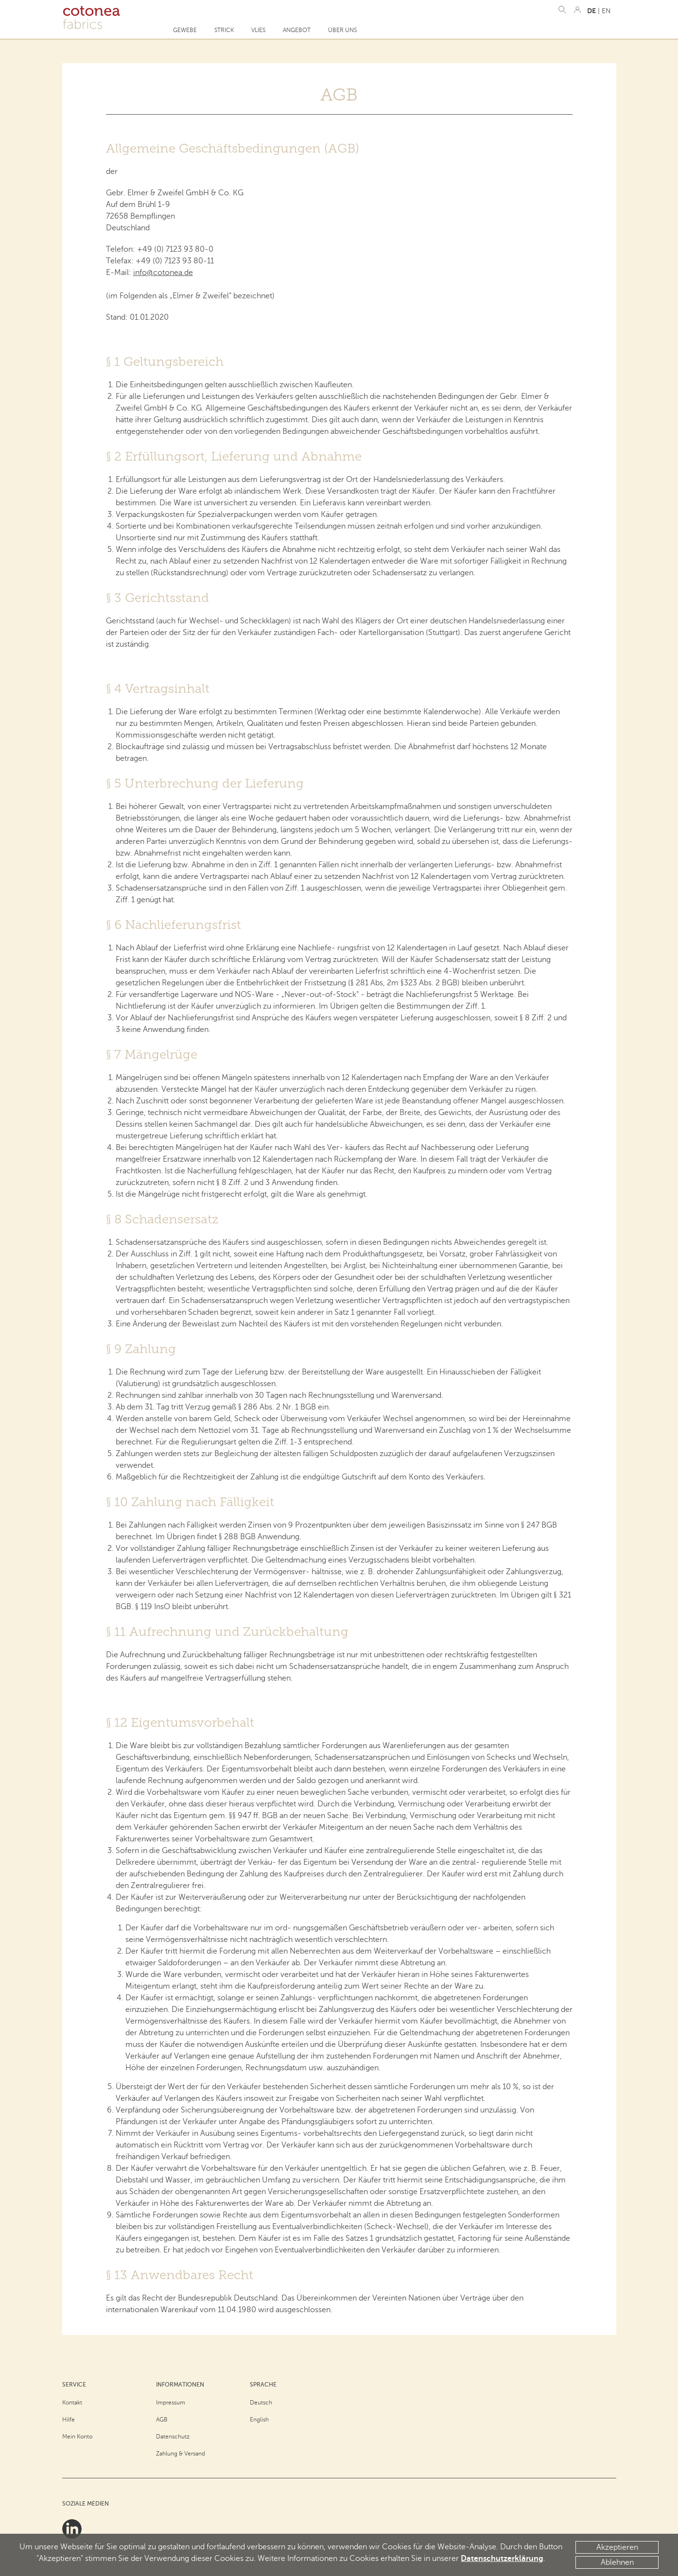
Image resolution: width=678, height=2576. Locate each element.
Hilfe (68, 2419)
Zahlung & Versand (180, 2453)
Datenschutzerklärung (502, 2558)
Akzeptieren (617, 2547)
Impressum (170, 2402)
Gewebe (185, 30)
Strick (224, 30)
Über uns (342, 30)
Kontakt (72, 2402)
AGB (162, 2419)
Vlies (258, 30)
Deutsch (261, 2402)
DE (591, 11)
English (259, 2419)
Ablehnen (617, 2562)
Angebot (297, 30)
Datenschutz (173, 2436)
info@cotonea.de (163, 272)
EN (606, 11)
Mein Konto (77, 2436)
